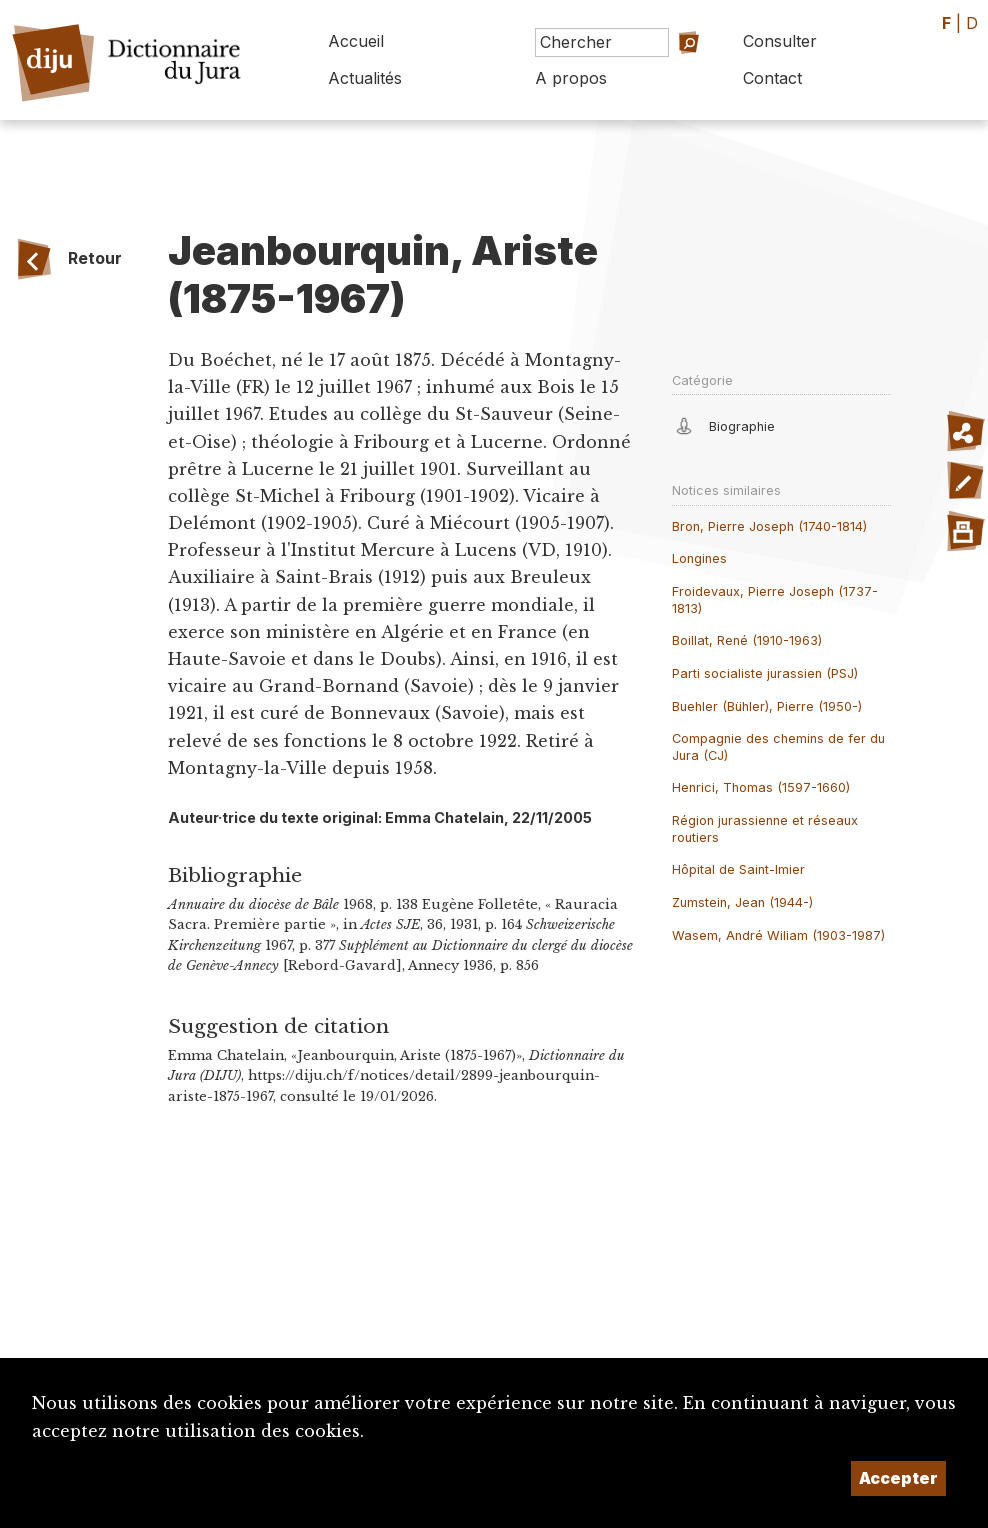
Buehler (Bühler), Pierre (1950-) (767, 706)
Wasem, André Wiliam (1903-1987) (778, 935)
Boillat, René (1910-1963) (747, 640)
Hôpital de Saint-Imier (738, 869)
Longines (699, 558)
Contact (772, 78)
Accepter (898, 1478)
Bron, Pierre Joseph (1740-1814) (769, 526)
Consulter (780, 41)
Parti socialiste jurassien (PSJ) (765, 673)
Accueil (356, 41)
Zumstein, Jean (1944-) (742, 902)
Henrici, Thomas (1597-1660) (761, 787)
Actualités (365, 78)
